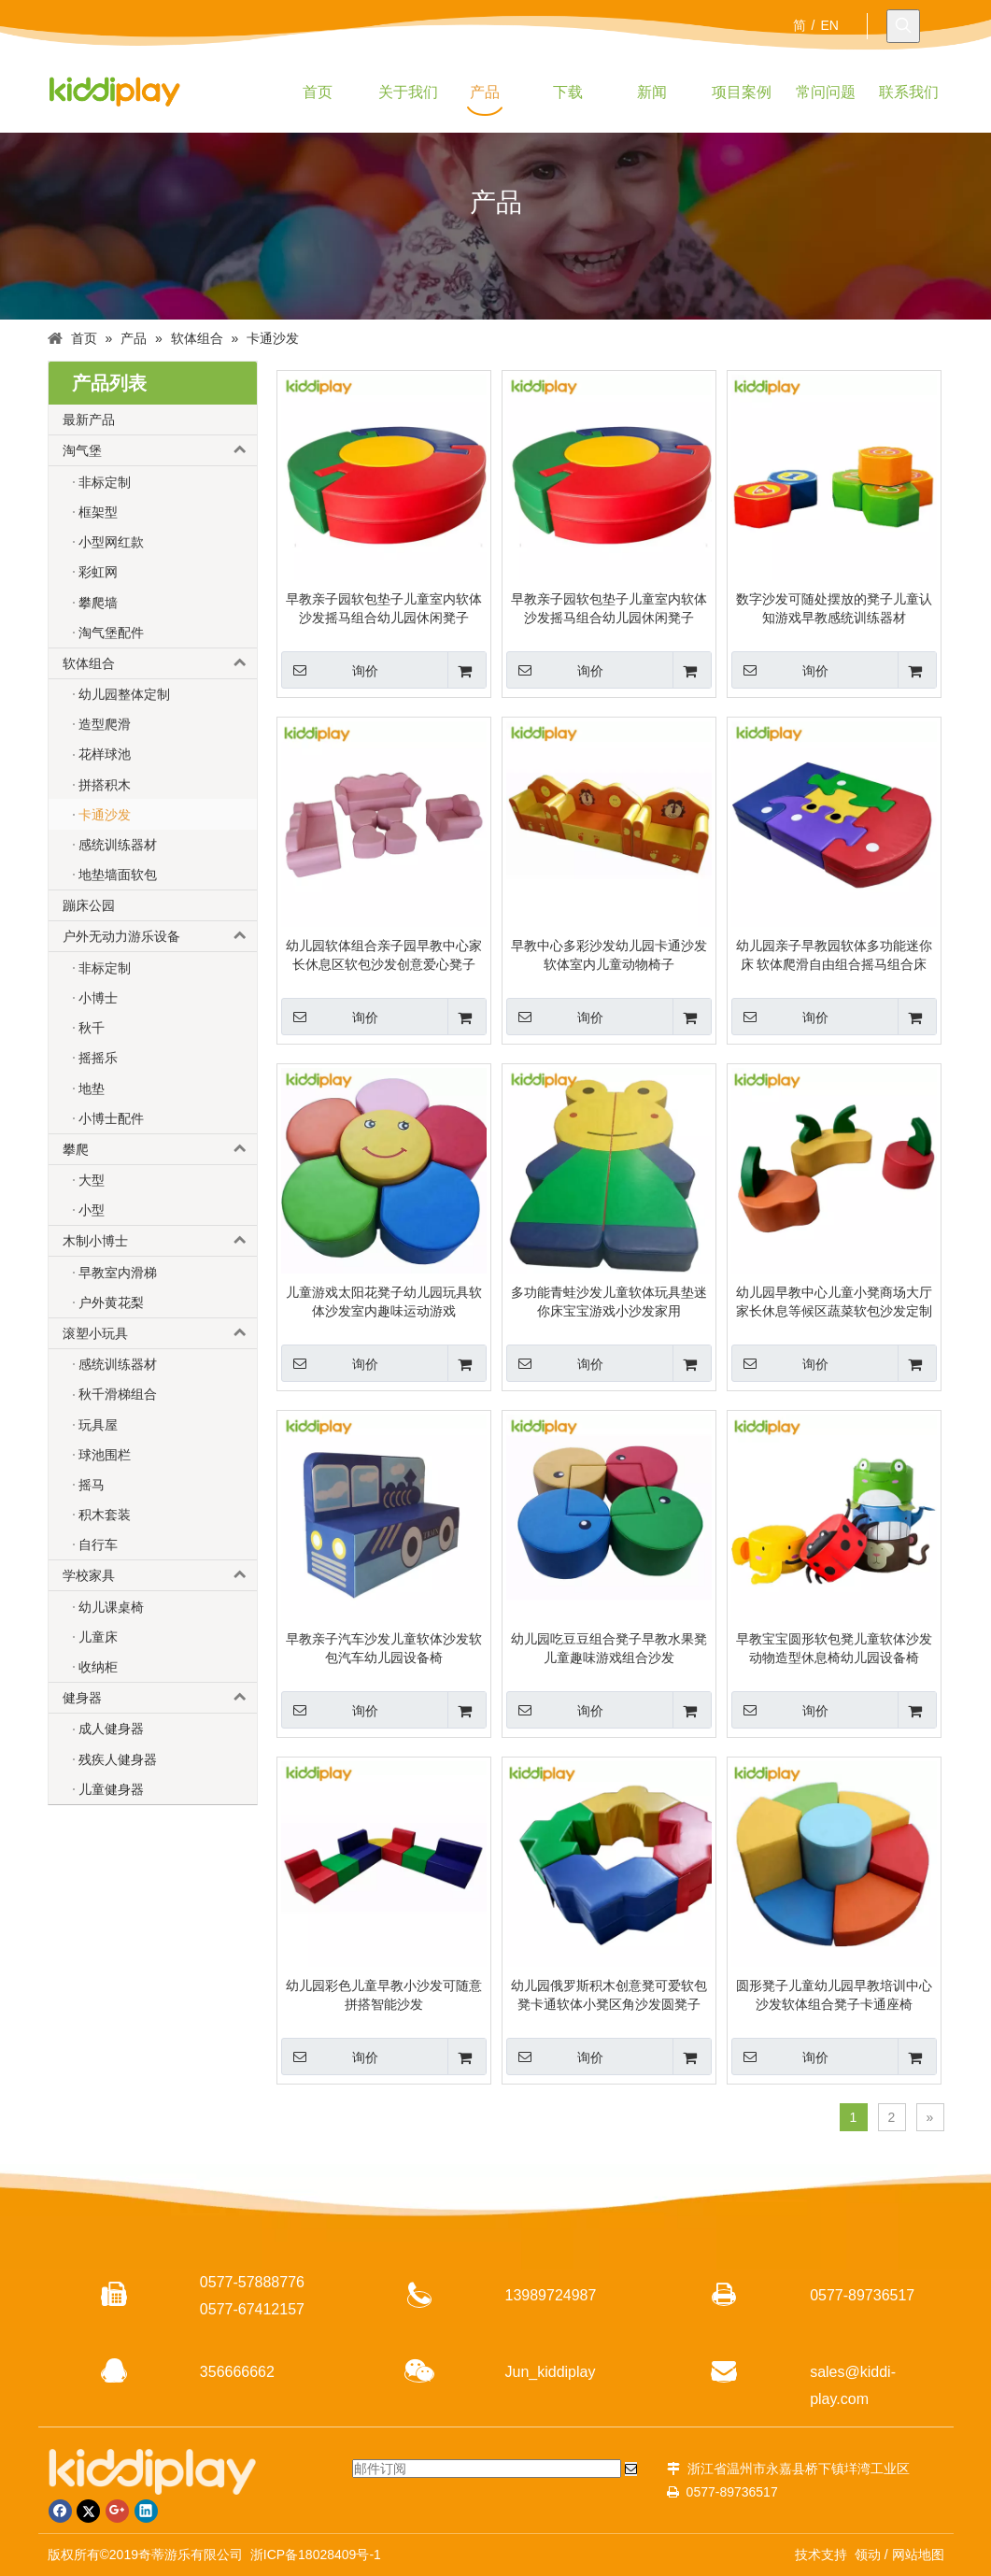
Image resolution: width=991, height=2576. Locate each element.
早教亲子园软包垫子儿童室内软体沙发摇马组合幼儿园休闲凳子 (384, 608)
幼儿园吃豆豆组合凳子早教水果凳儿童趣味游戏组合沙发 (609, 1648)
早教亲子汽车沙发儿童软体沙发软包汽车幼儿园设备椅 (384, 1648)
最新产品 (89, 419)
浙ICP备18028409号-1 (315, 2554)
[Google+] (117, 2511)
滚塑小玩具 (160, 1333)
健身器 (160, 1698)
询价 (329, 670)
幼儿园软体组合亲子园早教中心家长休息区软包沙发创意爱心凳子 (384, 955)
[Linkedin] (146, 2511)
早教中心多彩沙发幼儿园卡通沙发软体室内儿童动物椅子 (609, 955)
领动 (868, 2554)
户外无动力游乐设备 (160, 936)
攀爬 (160, 1149)
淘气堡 (160, 450)
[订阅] (631, 2469)
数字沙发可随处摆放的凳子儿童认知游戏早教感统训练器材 (834, 608)
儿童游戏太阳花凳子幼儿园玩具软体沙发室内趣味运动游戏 (384, 1301)
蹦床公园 (89, 905)
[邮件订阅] (486, 2468)
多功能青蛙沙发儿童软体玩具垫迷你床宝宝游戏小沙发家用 (609, 1301)
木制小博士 (160, 1241)
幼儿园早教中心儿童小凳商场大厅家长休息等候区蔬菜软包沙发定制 (834, 1301)
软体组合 (160, 663)
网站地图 (918, 2554)
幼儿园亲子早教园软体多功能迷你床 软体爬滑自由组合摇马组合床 (834, 955)
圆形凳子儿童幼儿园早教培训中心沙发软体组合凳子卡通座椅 (834, 1995)
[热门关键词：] (903, 26)
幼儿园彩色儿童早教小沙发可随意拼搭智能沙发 (384, 1995)
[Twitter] (88, 2511)
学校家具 (160, 1575)
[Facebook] (60, 2511)
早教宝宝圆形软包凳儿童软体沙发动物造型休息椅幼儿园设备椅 (834, 1648)
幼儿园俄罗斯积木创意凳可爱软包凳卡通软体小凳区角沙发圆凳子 (609, 1995)
